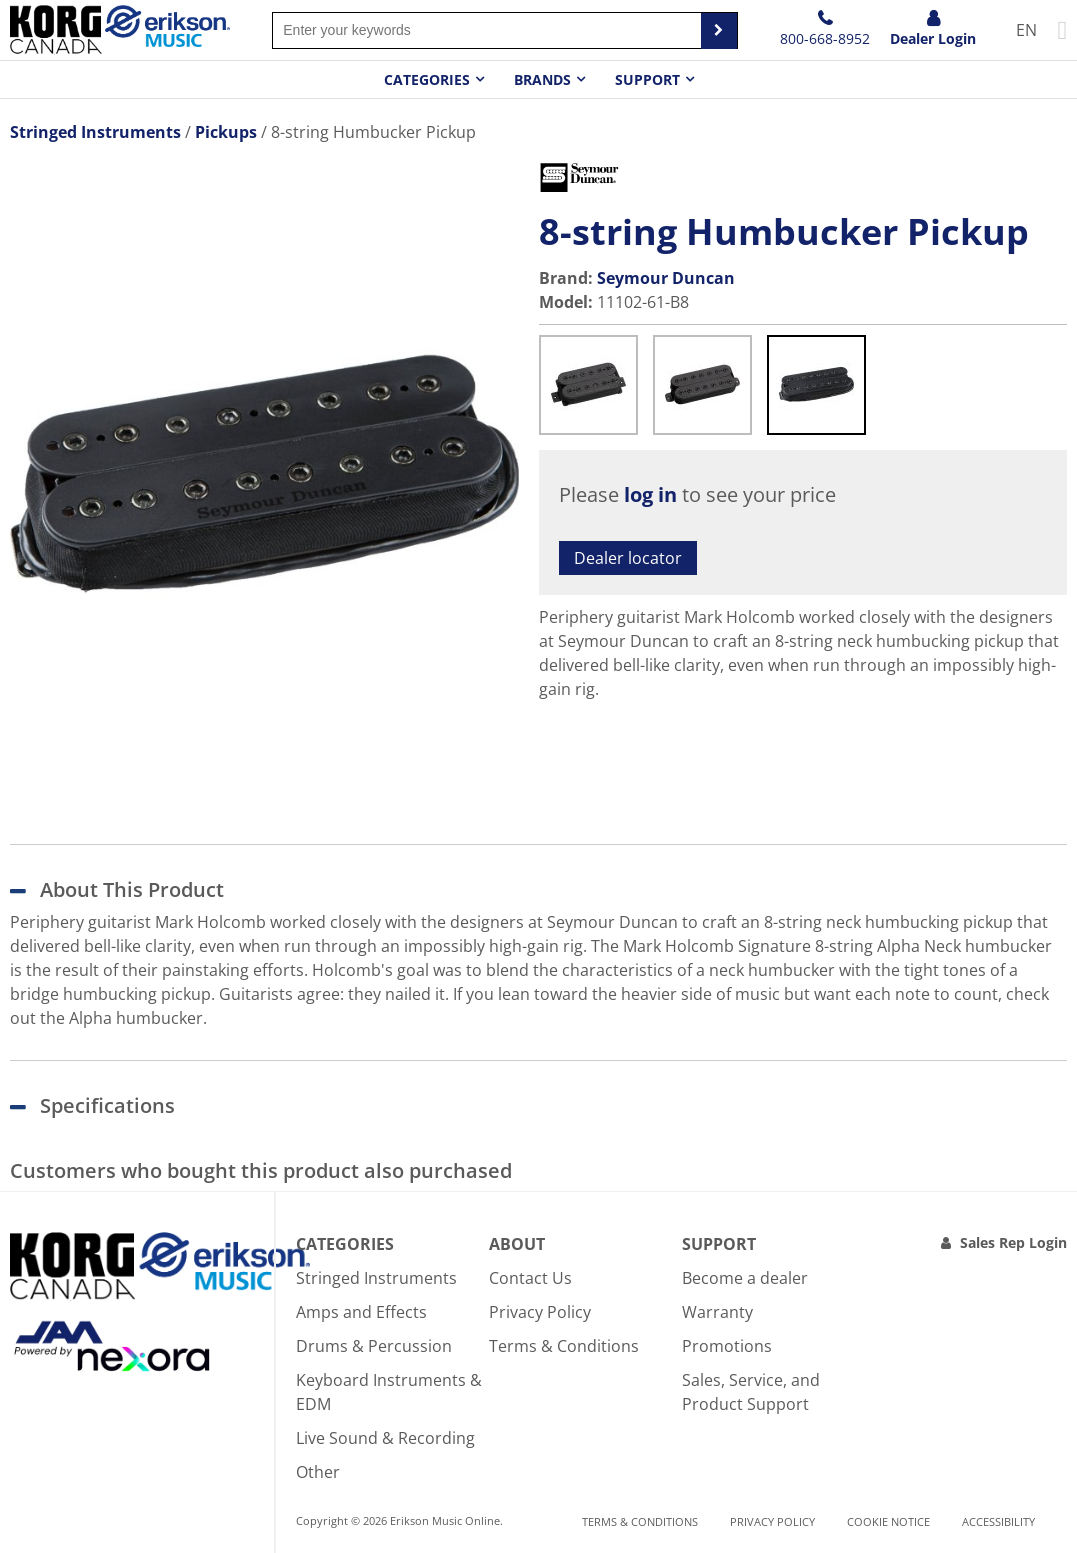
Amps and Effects (361, 1312)
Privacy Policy (540, 1312)
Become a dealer (745, 1278)
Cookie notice (888, 1521)
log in (650, 494)
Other (318, 1472)
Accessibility (998, 1521)
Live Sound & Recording (385, 1438)
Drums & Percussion (374, 1346)
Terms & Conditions (564, 1346)
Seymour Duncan (666, 278)
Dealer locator (628, 558)
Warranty (717, 1312)
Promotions (727, 1346)
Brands (542, 79)
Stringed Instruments (376, 1278)
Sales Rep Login (1013, 1242)
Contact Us (530, 1278)
